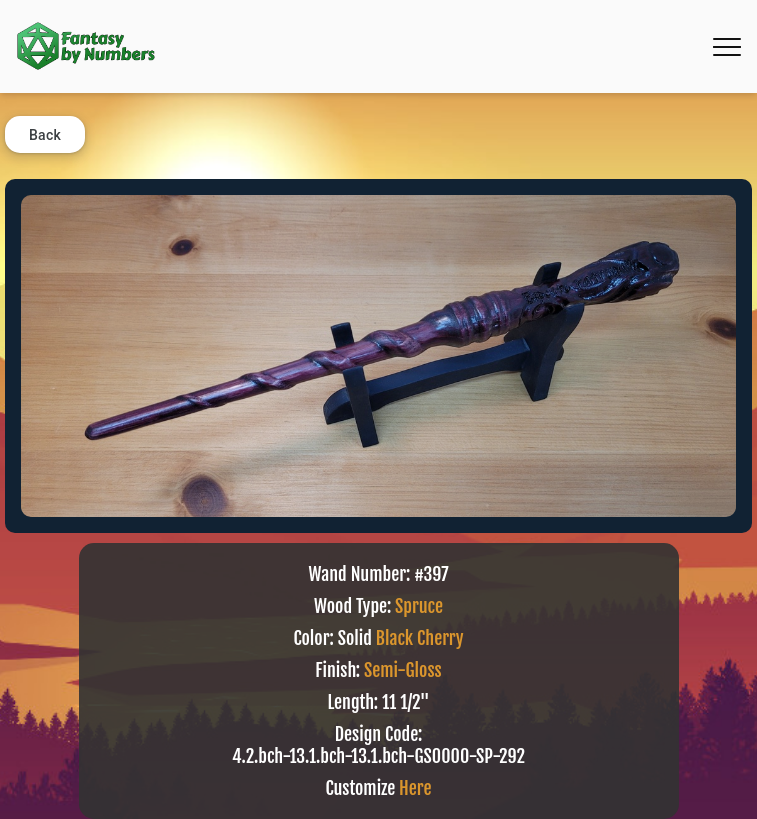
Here (415, 788)
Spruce (419, 606)
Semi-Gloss (403, 670)
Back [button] (45, 135)
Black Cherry (420, 638)
